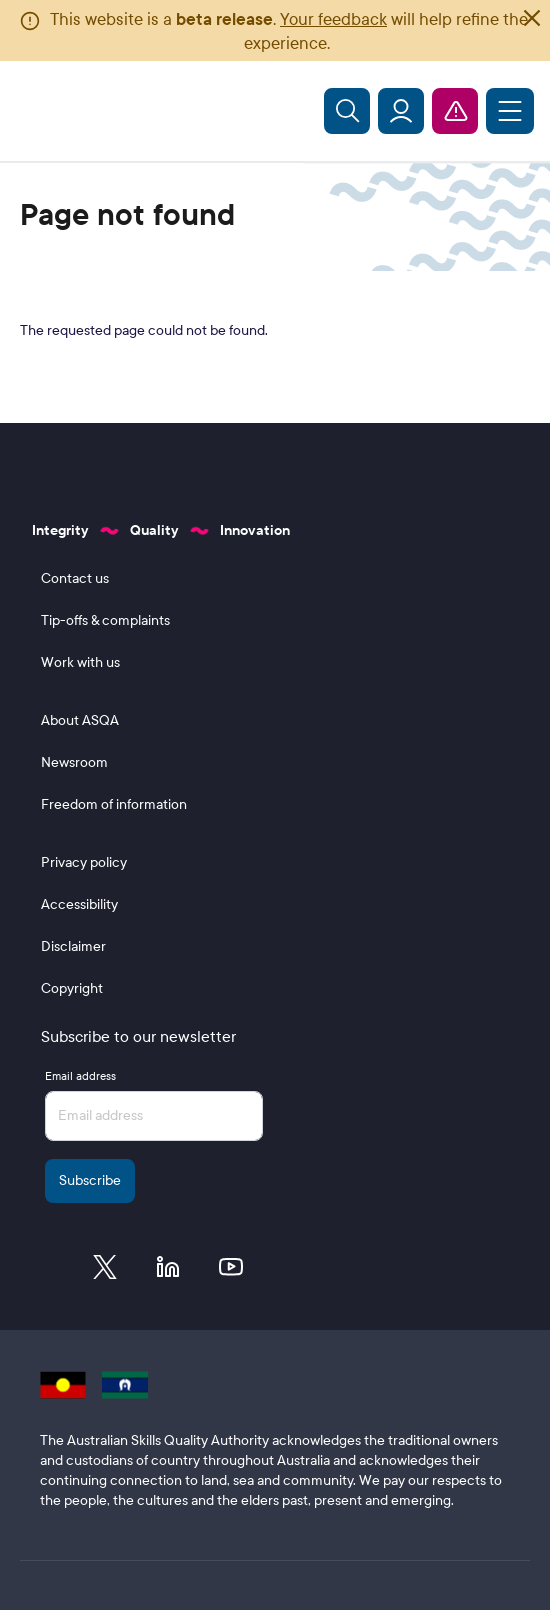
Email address (80, 1076)
